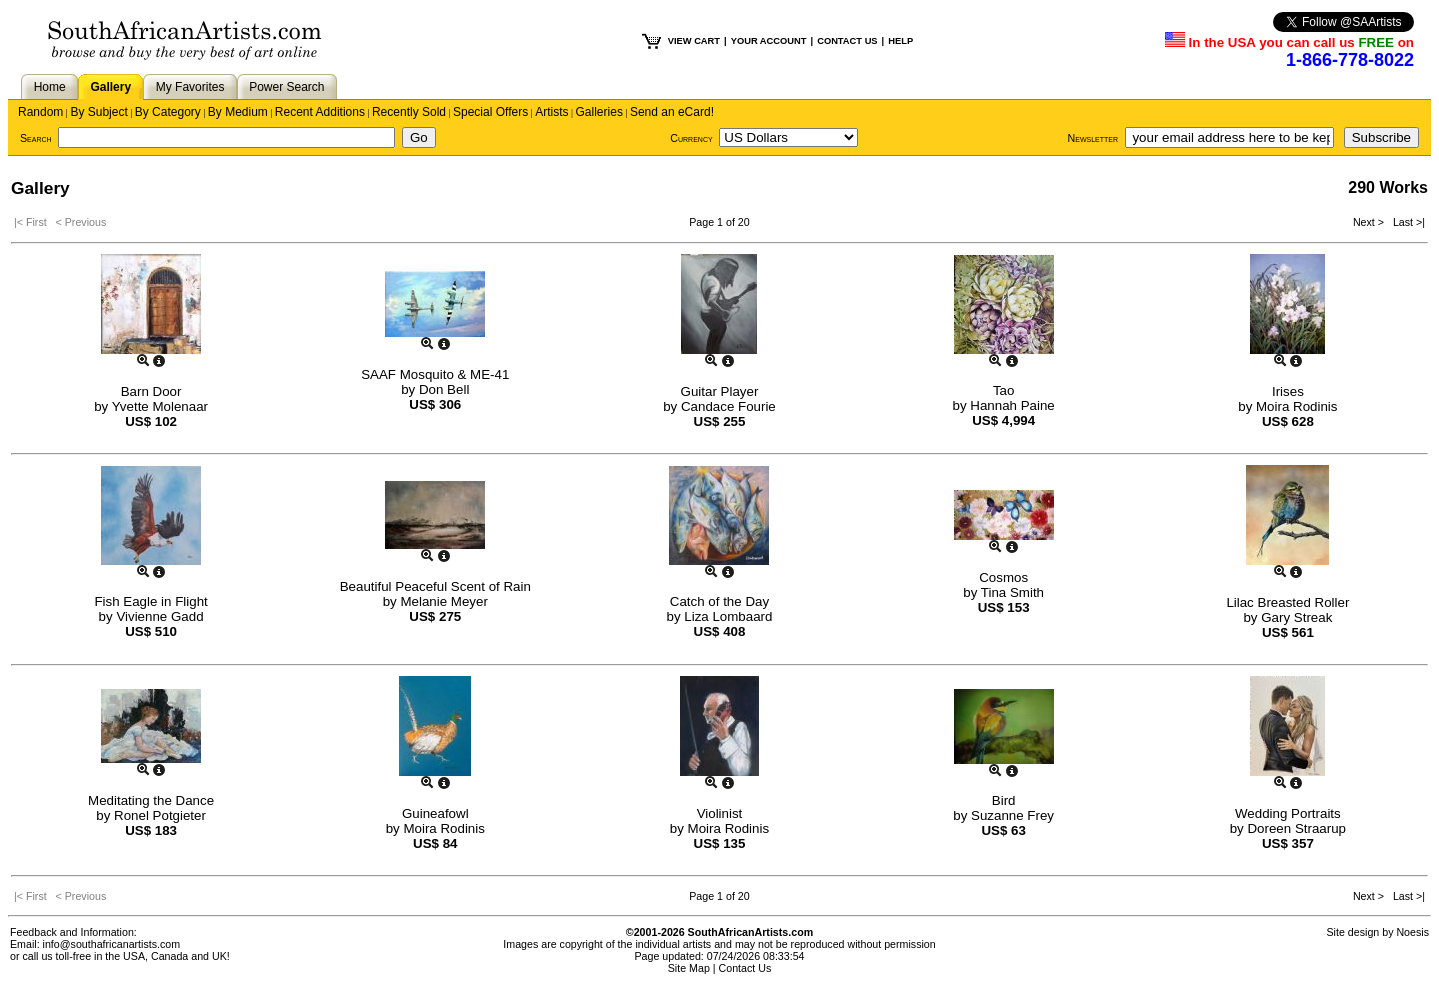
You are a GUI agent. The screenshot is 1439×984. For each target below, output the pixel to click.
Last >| (1406, 222)
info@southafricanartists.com (112, 944)
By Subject (98, 112)
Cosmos (1003, 577)
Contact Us (745, 968)
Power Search (286, 87)
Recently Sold (409, 112)
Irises (1288, 391)
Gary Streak (1296, 617)
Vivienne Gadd (159, 616)
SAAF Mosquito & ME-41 (435, 374)
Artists (551, 112)
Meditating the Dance (151, 800)
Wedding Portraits (1288, 813)
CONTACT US (847, 41)
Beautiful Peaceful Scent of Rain (435, 586)
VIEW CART (694, 41)
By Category (168, 112)
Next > (1370, 222)
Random (40, 112)
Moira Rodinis (1296, 406)
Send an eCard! (672, 112)
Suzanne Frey (1012, 815)
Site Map (689, 968)
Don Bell (444, 389)
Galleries (599, 112)
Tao (1004, 390)
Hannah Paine (1012, 405)
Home (50, 87)
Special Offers (490, 112)
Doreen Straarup (1296, 828)
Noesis (1412, 932)
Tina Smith (1012, 592)
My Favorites (190, 87)
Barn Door (151, 391)
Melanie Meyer (443, 601)
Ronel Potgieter (160, 815)
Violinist (720, 813)
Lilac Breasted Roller (1287, 602)
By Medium (238, 112)
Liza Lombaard (728, 616)
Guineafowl (435, 813)
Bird (1004, 800)
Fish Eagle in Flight (150, 601)
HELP (900, 41)
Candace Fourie (728, 406)
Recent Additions (320, 112)
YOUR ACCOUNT (769, 41)
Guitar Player (720, 391)
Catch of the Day (719, 601)
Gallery (110, 87)
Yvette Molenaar (160, 406)
